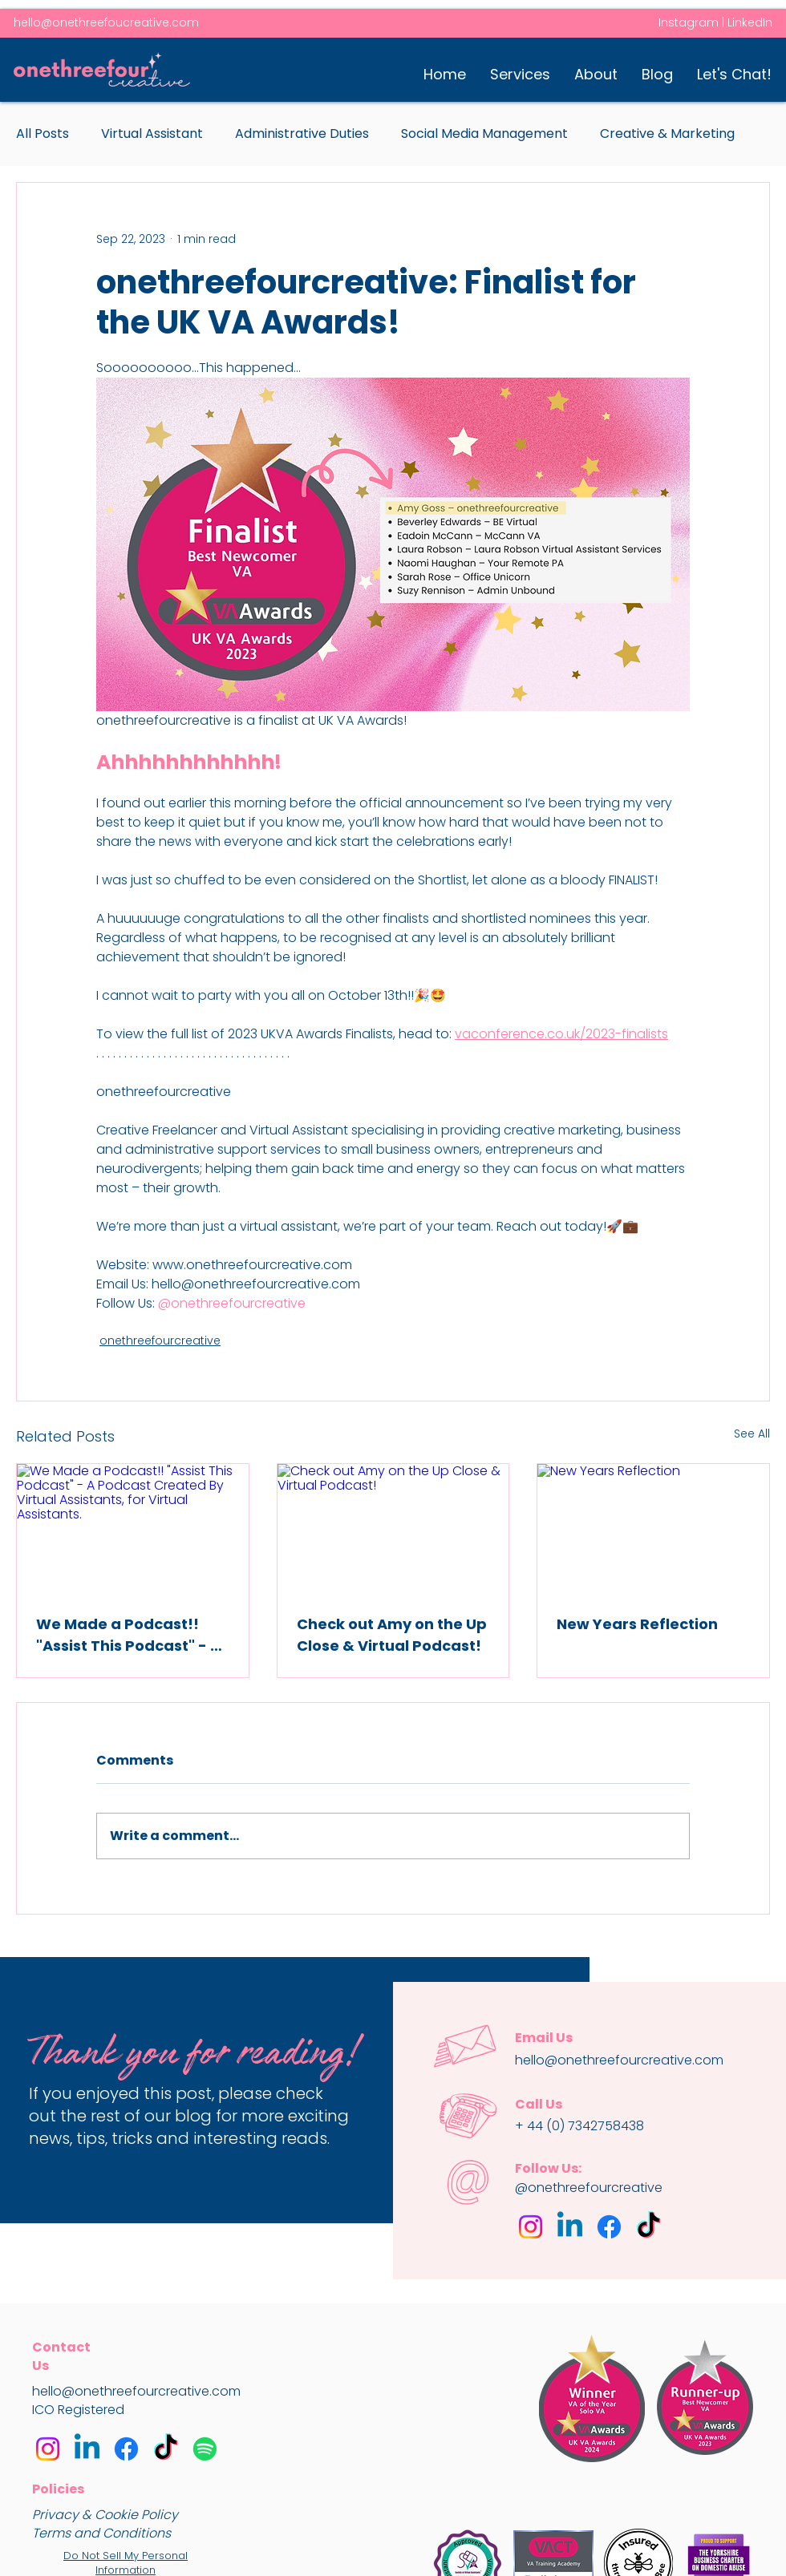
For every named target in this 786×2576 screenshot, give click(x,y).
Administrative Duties (302, 134)
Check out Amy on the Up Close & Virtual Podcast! (392, 1635)
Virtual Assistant (152, 134)
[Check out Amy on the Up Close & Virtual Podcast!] (393, 1529)
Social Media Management (484, 134)
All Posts (42, 134)
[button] (520, 74)
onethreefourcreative (160, 1340)
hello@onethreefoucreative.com (106, 22)
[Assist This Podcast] (205, 2449)
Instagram (688, 22)
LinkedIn (749, 22)
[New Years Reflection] (653, 1529)
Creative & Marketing (667, 134)
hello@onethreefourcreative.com (136, 2391)
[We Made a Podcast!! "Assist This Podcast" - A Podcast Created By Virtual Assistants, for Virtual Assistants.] (133, 1529)
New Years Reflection (637, 1624)
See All (752, 1433)
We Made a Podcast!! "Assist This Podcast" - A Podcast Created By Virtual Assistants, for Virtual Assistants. (128, 1635)
